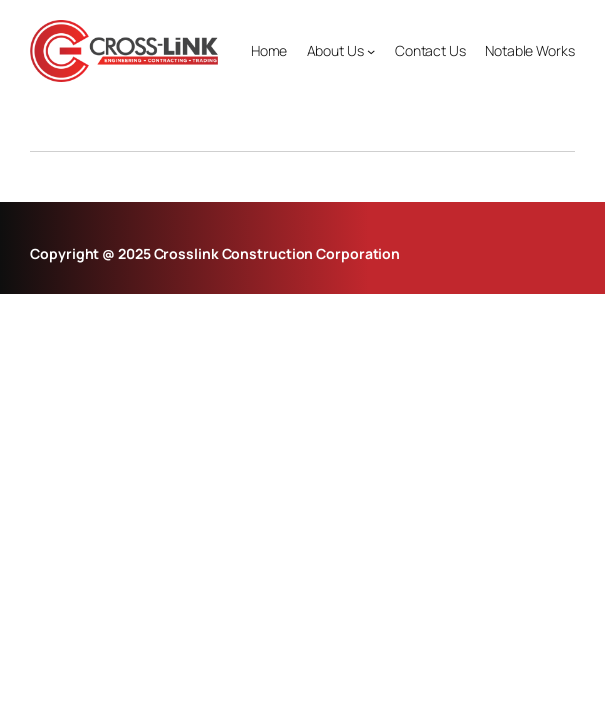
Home (269, 50)
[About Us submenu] (371, 51)
